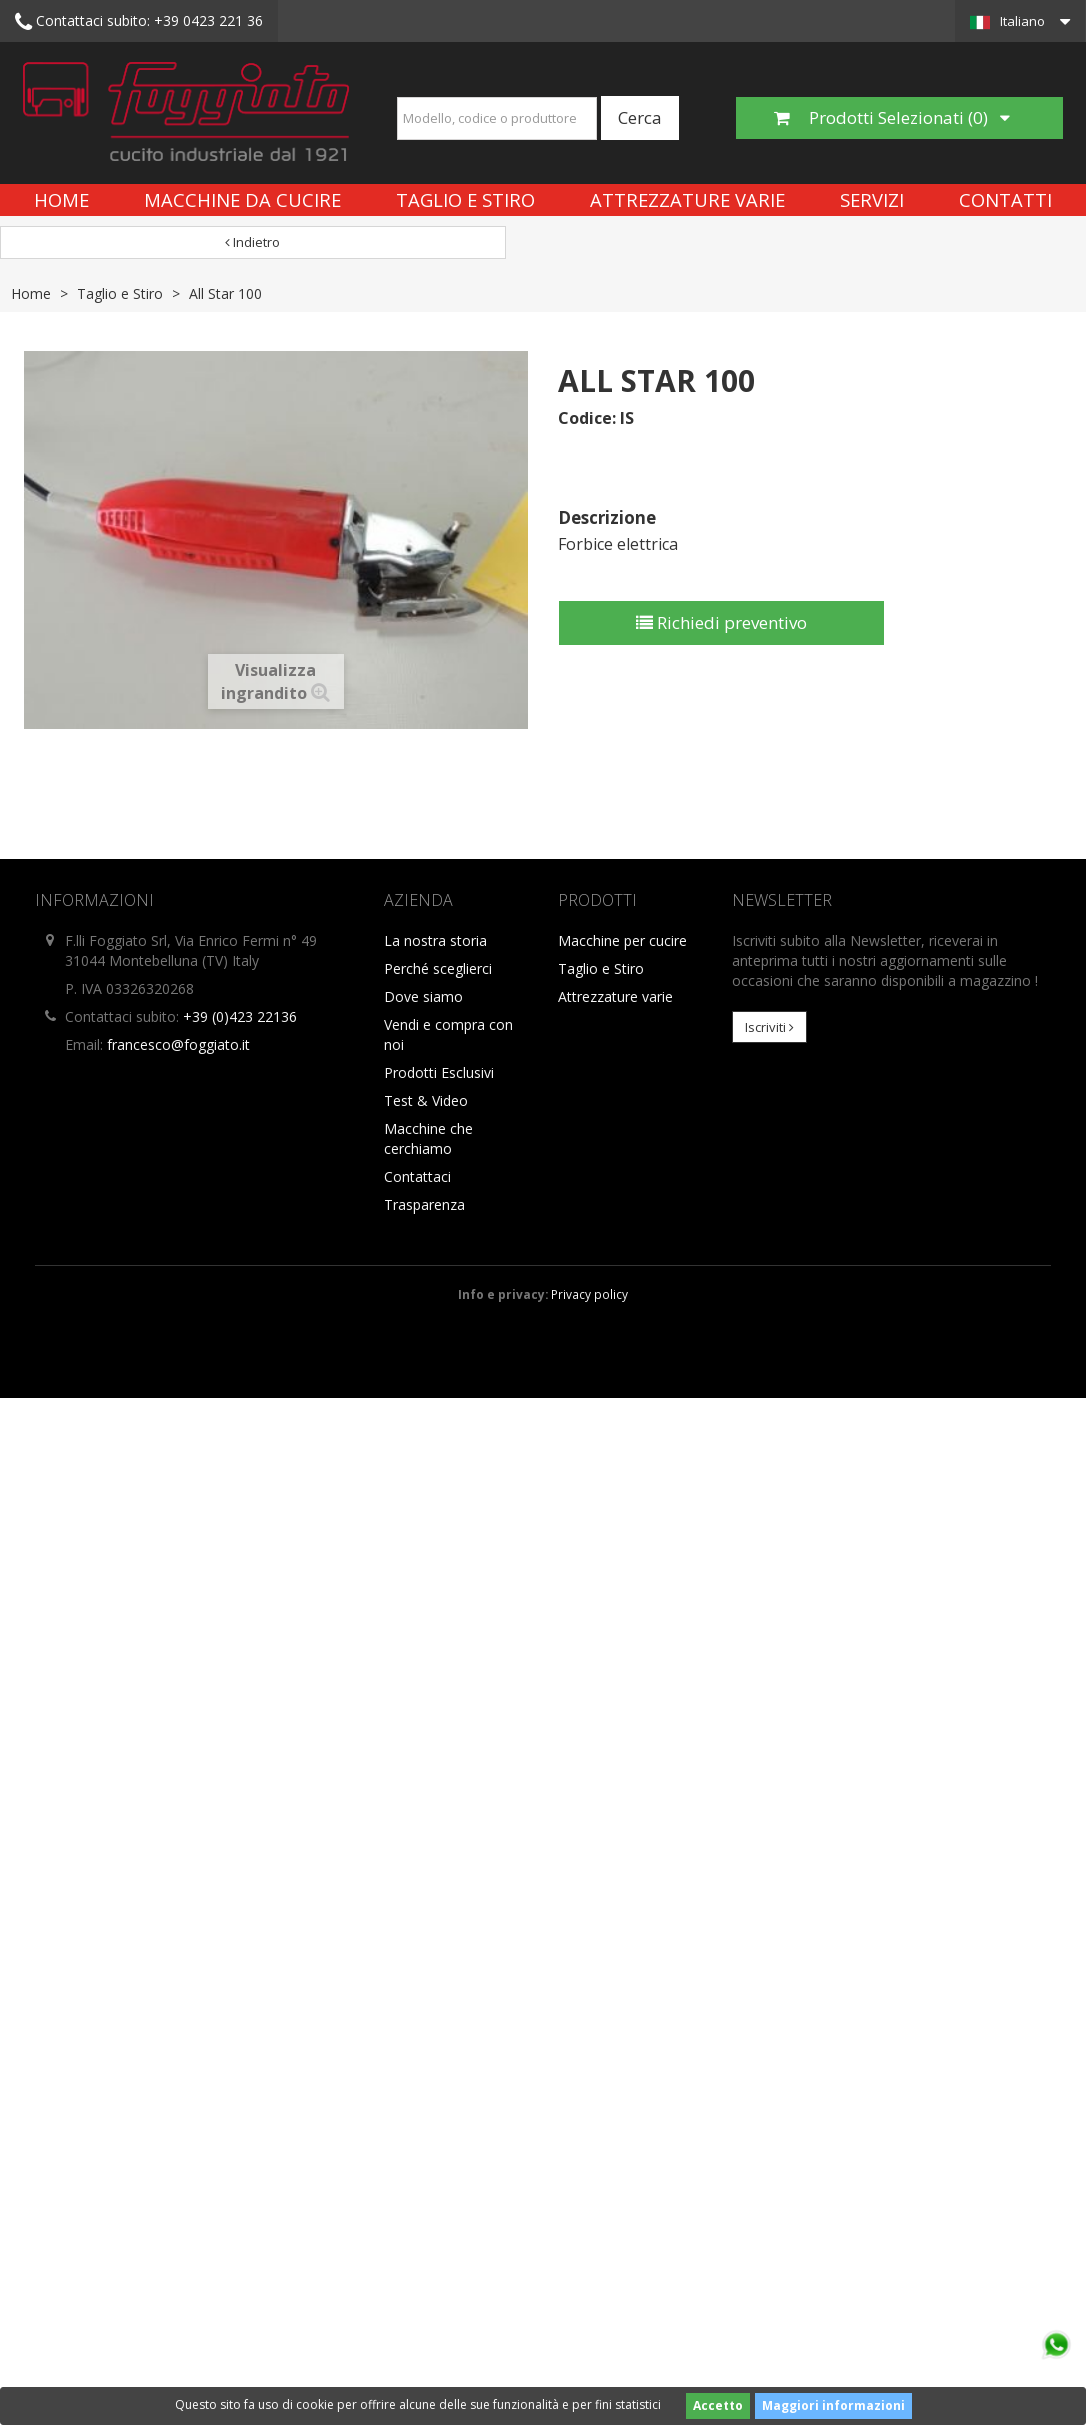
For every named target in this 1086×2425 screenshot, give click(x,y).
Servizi (872, 199)
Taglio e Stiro (465, 199)
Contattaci (417, 1176)
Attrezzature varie (687, 199)
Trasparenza (424, 1204)
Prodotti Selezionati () (892, 117)
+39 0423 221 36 (139, 22)
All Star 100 (225, 293)
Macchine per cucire (622, 940)
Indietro (252, 242)
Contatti (1005, 199)
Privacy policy (589, 1294)
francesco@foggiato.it (178, 1044)
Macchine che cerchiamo (428, 1138)
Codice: (587, 418)
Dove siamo (423, 996)
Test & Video (426, 1100)
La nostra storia (435, 940)
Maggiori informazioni (833, 2405)
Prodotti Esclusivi (439, 1072)
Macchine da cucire (242, 199)
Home (61, 199)
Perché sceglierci (438, 968)
